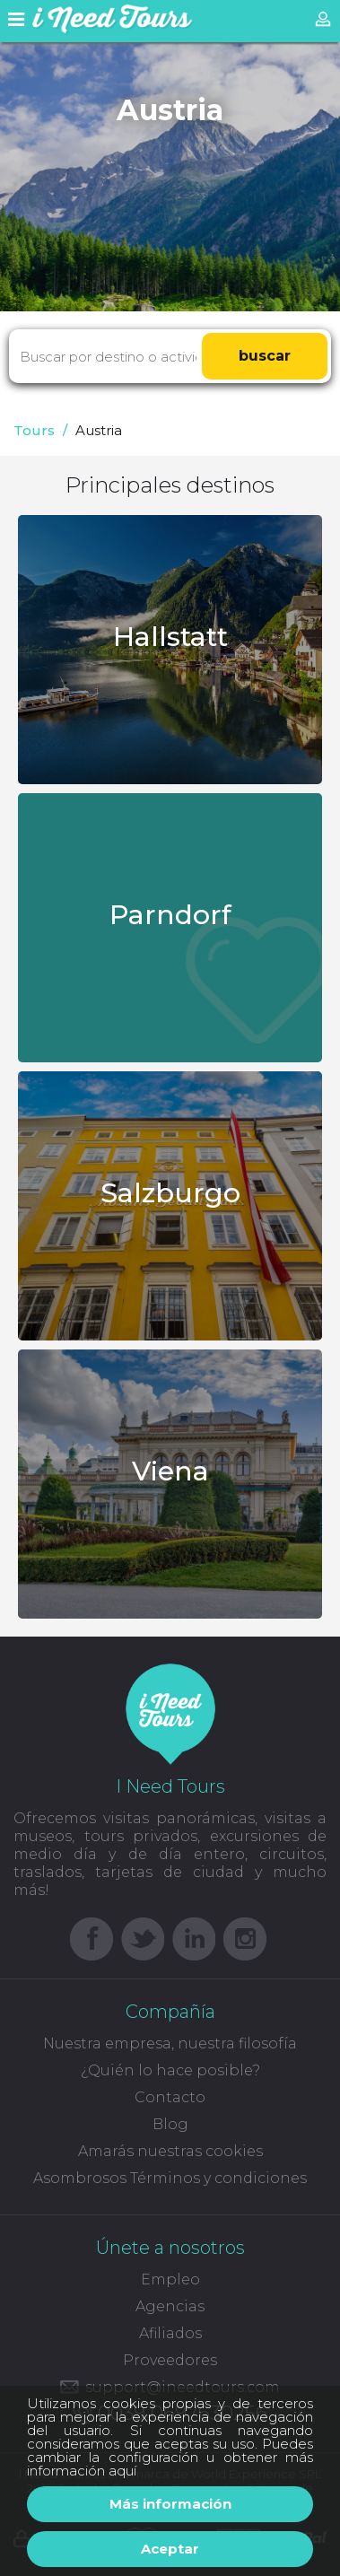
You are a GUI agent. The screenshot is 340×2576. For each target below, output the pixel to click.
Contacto (170, 2097)
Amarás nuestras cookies (170, 2151)
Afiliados (170, 2333)
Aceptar (170, 2548)
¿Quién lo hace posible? (170, 2070)
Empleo (170, 2279)
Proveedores (170, 2360)
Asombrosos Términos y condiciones (170, 2178)
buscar (265, 355)
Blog (170, 2124)
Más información (170, 2503)
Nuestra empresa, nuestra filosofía (170, 2043)
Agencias (170, 2306)
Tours (34, 430)
